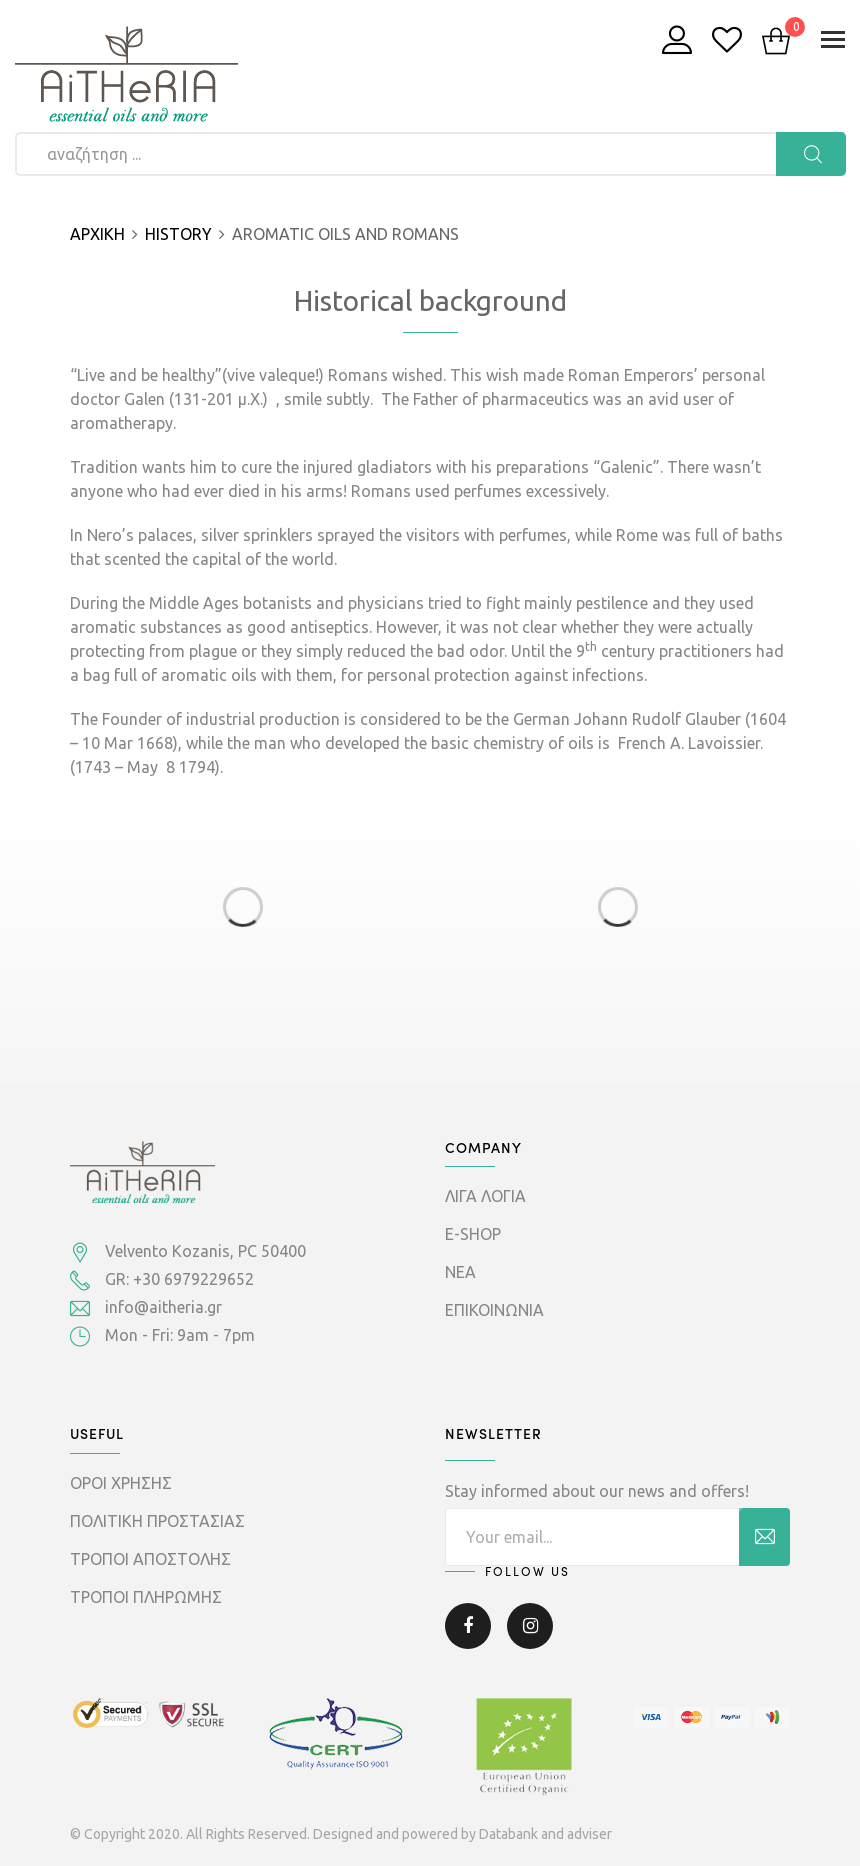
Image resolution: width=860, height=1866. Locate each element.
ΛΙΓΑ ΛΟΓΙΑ (485, 1196)
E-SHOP (473, 1234)
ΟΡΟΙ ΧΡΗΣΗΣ (121, 1483)
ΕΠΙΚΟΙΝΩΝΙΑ (494, 1310)
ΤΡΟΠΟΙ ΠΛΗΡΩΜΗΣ (146, 1597)
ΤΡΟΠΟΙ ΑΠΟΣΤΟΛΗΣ (150, 1559)
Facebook (468, 1626)
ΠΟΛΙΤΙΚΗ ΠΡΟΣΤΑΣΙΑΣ (157, 1521)
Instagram (530, 1626)
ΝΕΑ (460, 1272)
